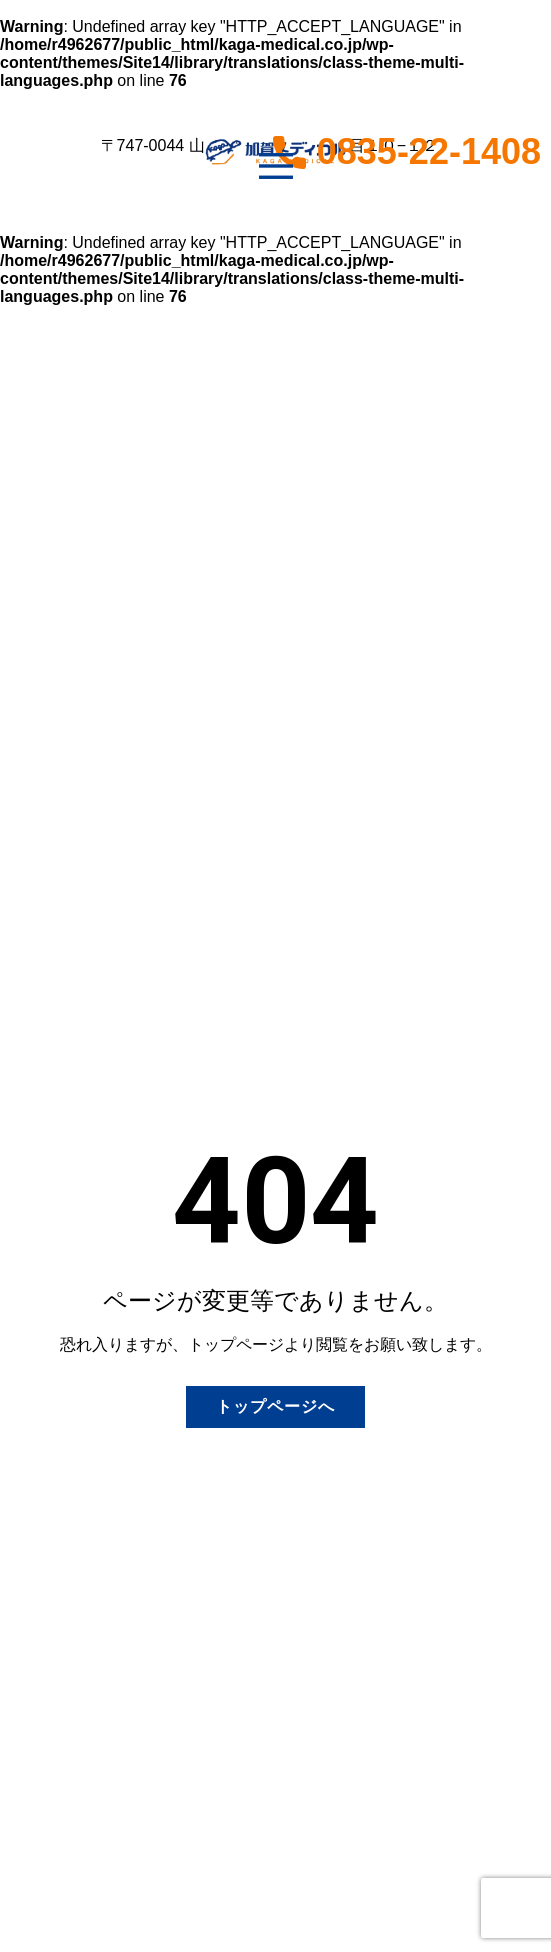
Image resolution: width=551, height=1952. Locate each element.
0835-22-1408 (412, 152)
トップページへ (275, 1406)
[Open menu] (276, 166)
